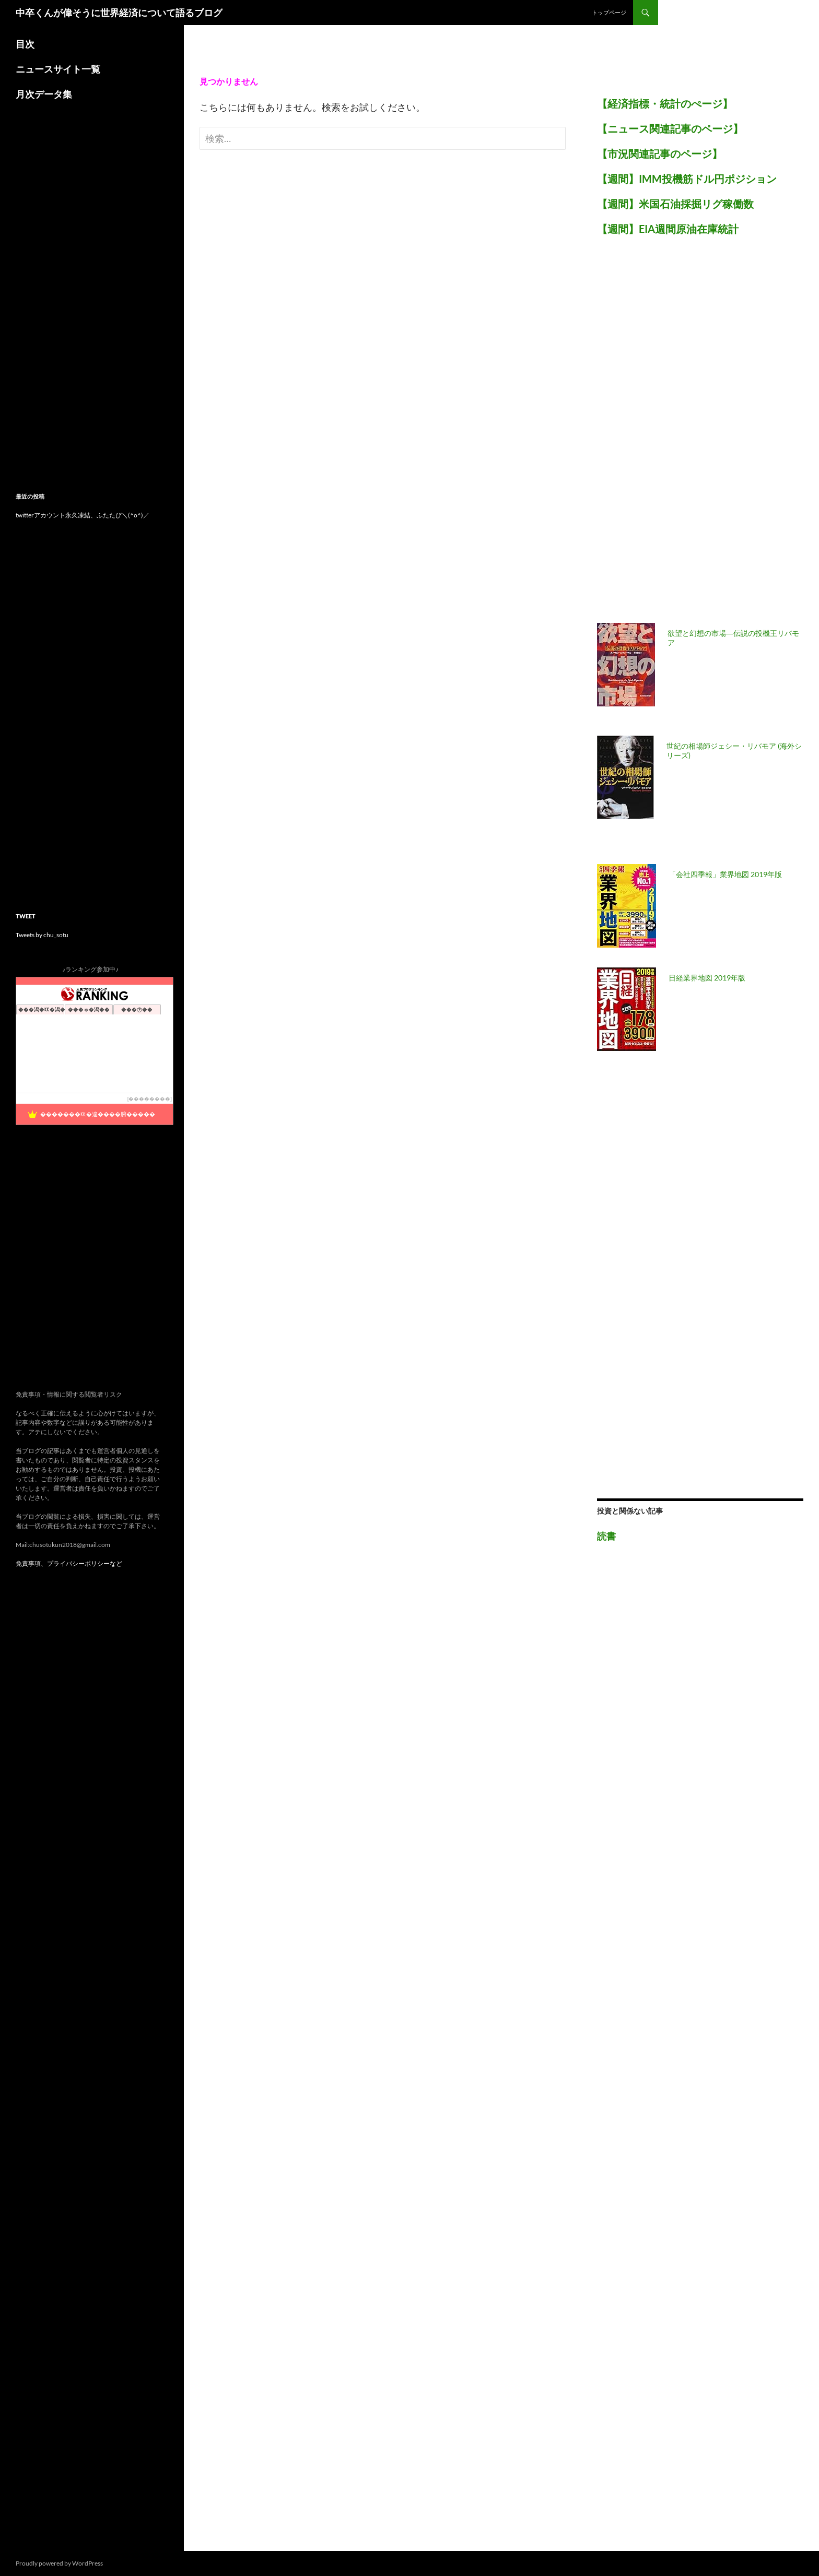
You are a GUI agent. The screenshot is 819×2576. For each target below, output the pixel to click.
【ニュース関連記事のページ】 (670, 128)
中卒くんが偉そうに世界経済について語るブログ (119, 12)
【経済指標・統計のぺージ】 (665, 103)
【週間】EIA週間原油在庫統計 (668, 228)
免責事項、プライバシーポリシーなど (69, 1563)
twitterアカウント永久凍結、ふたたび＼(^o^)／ (82, 515)
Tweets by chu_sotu (42, 935)
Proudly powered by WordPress (59, 2563)
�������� (149, 1099)
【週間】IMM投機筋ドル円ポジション (687, 178)
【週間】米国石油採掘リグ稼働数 (675, 203)
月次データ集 (44, 94)
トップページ (609, 12)
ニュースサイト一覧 (58, 69)
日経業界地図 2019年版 (707, 977)
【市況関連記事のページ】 (659, 153)
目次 (25, 44)
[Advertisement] (675, 435)
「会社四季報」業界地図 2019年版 (725, 874)
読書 (606, 1536)
